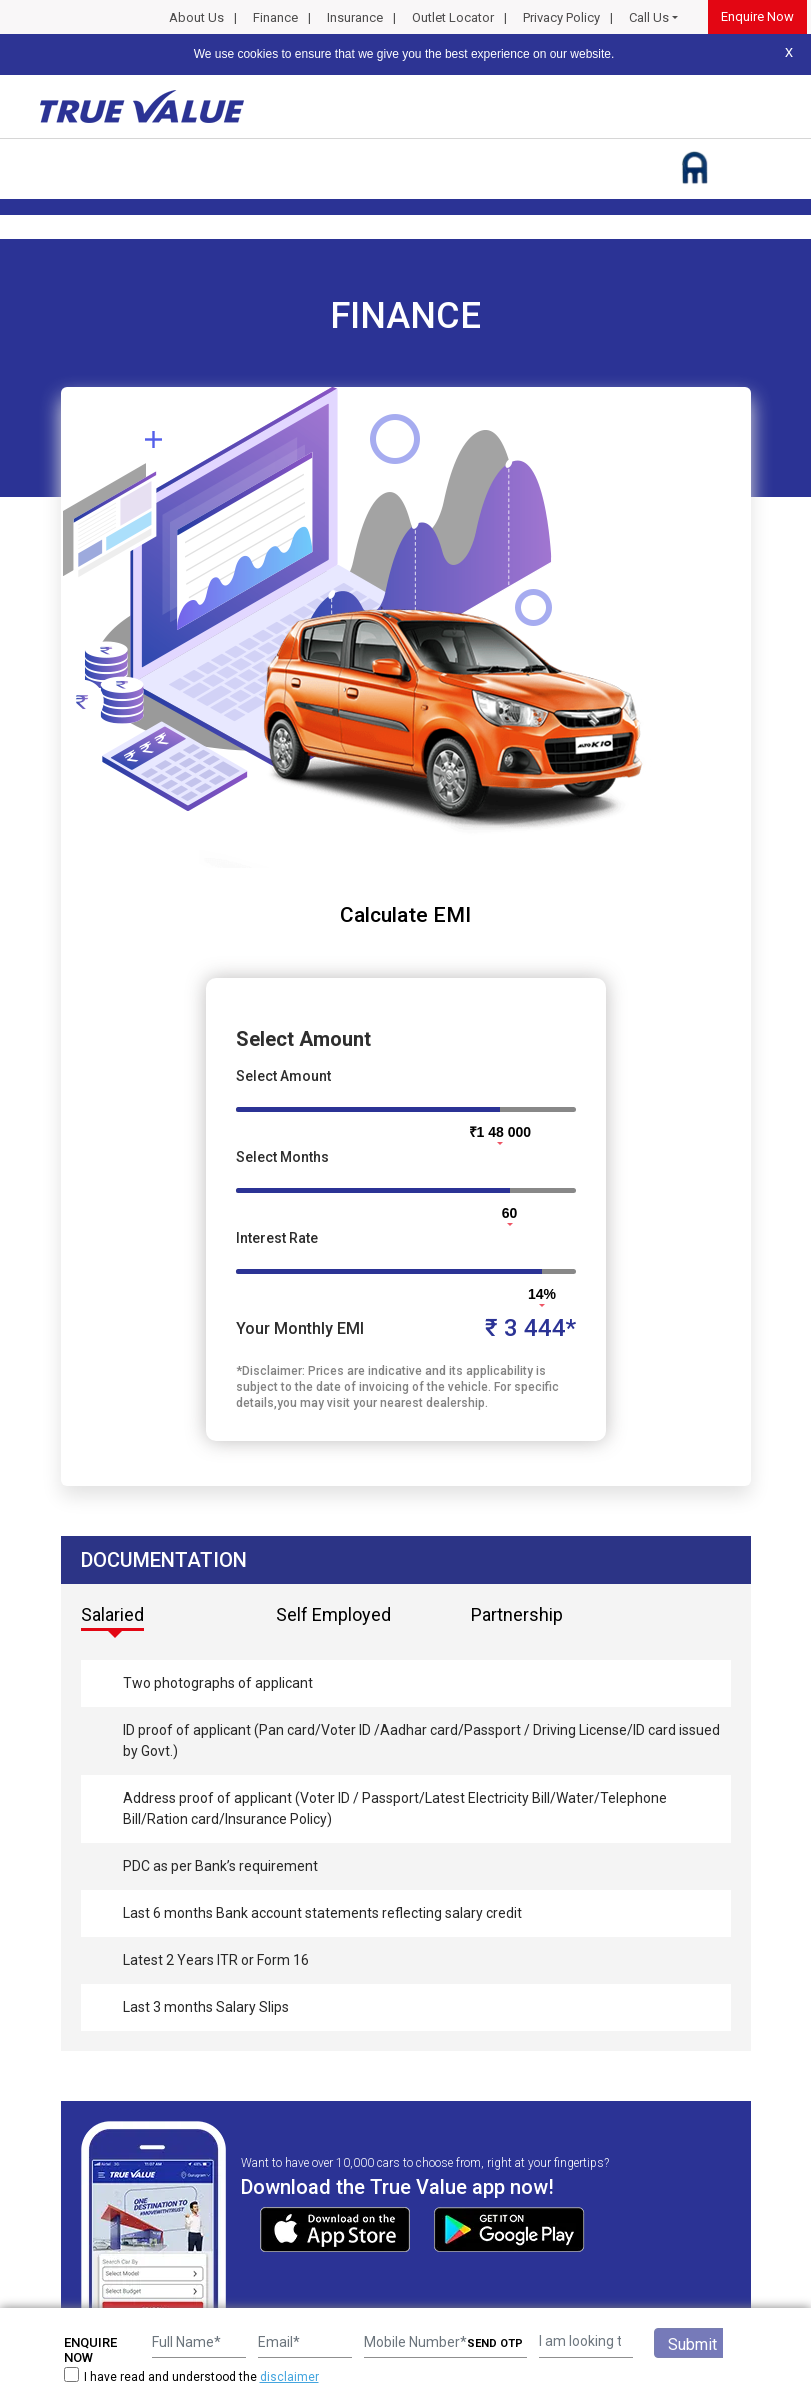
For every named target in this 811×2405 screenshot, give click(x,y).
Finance (275, 17)
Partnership (517, 1614)
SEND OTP (495, 2343)
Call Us (649, 17)
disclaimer (289, 2377)
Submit (692, 2344)
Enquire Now (757, 16)
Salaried (112, 1614)
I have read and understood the (191, 2376)
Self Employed (333, 1614)
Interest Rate (277, 1238)
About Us (196, 17)
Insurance (355, 17)
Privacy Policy (561, 17)
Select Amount (283, 1076)
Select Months (282, 1157)
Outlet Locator (453, 17)
